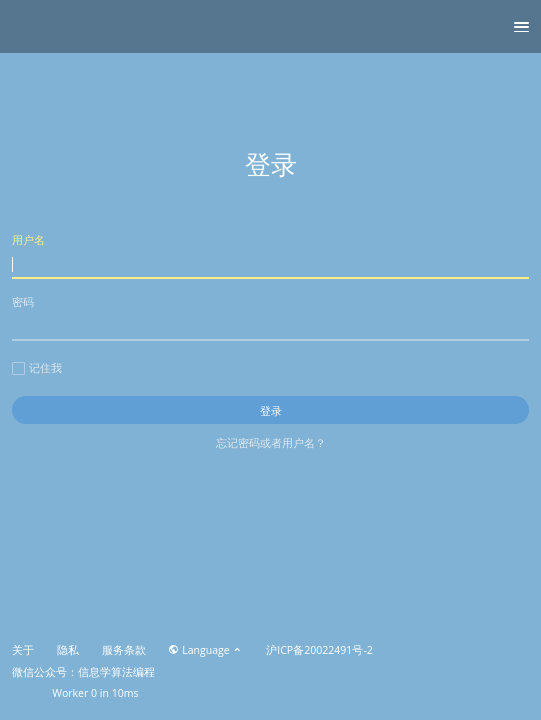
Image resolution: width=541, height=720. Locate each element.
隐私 (68, 650)
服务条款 (124, 650)
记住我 (37, 367)
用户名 (270, 255)
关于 (23, 650)
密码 (270, 317)
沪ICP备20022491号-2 (319, 650)
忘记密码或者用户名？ (271, 442)
